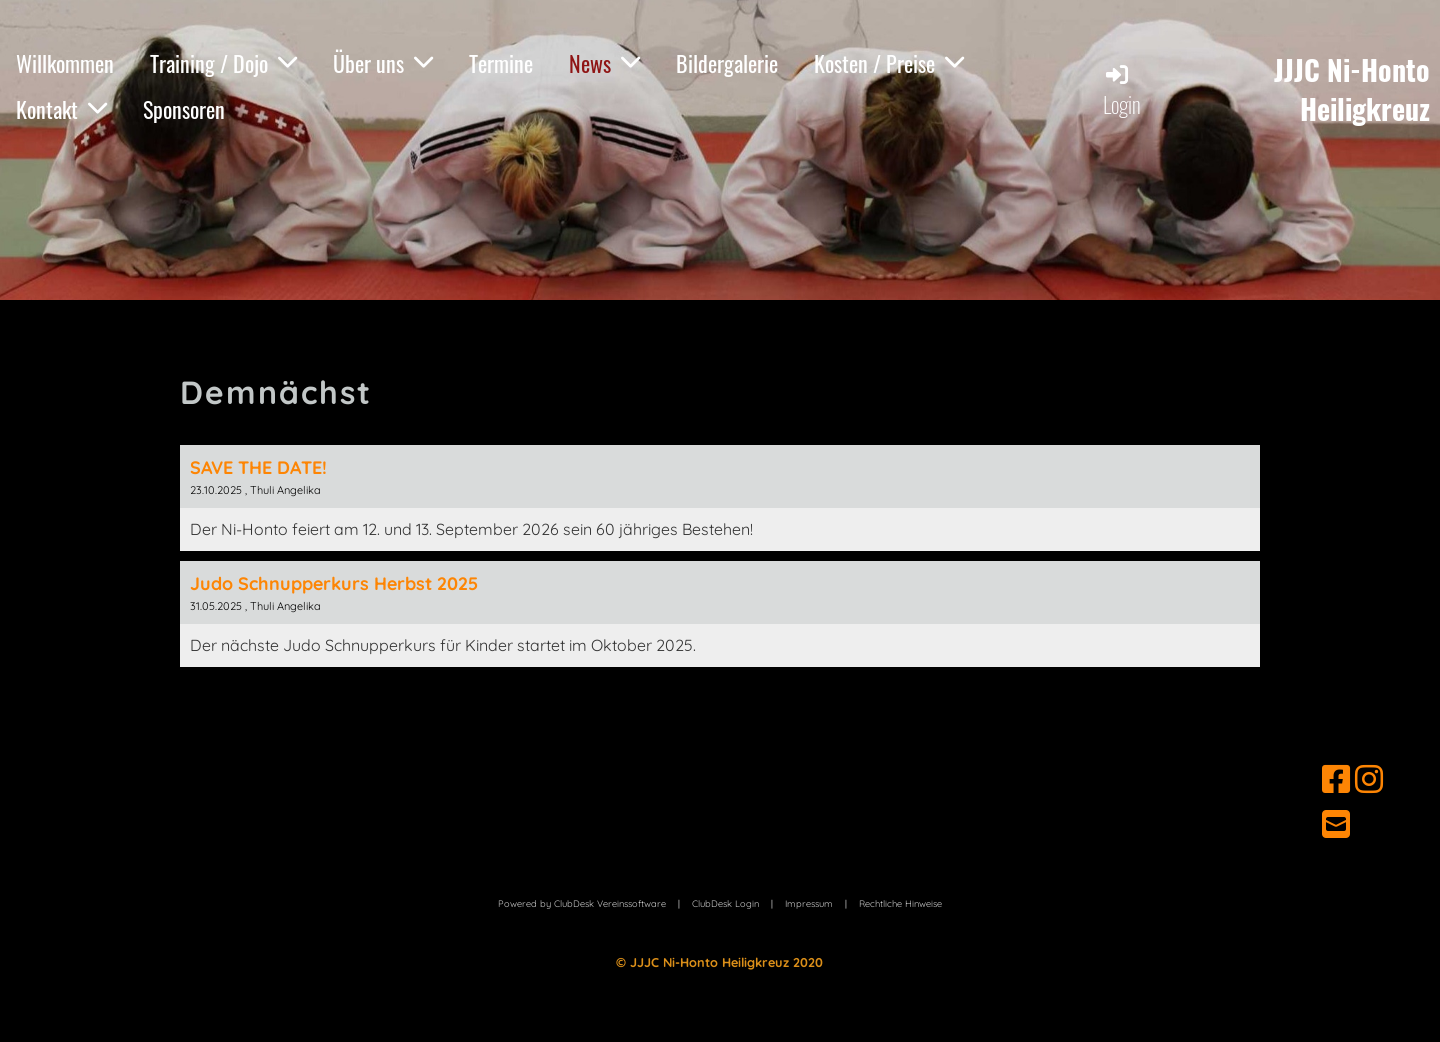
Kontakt (61, 109)
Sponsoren (184, 109)
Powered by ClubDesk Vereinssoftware (582, 903)
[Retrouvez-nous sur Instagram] (1369, 779)
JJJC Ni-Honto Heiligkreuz (1352, 89)
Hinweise (900, 903)
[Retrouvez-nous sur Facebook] (1336, 779)
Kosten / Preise (889, 63)
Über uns (383, 63)
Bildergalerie (727, 63)
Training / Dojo (223, 63)
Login (1122, 90)
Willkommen (65, 63)
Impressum (809, 903)
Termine (501, 63)
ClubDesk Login (725, 903)
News (604, 63)
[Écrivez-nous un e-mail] (1336, 824)
